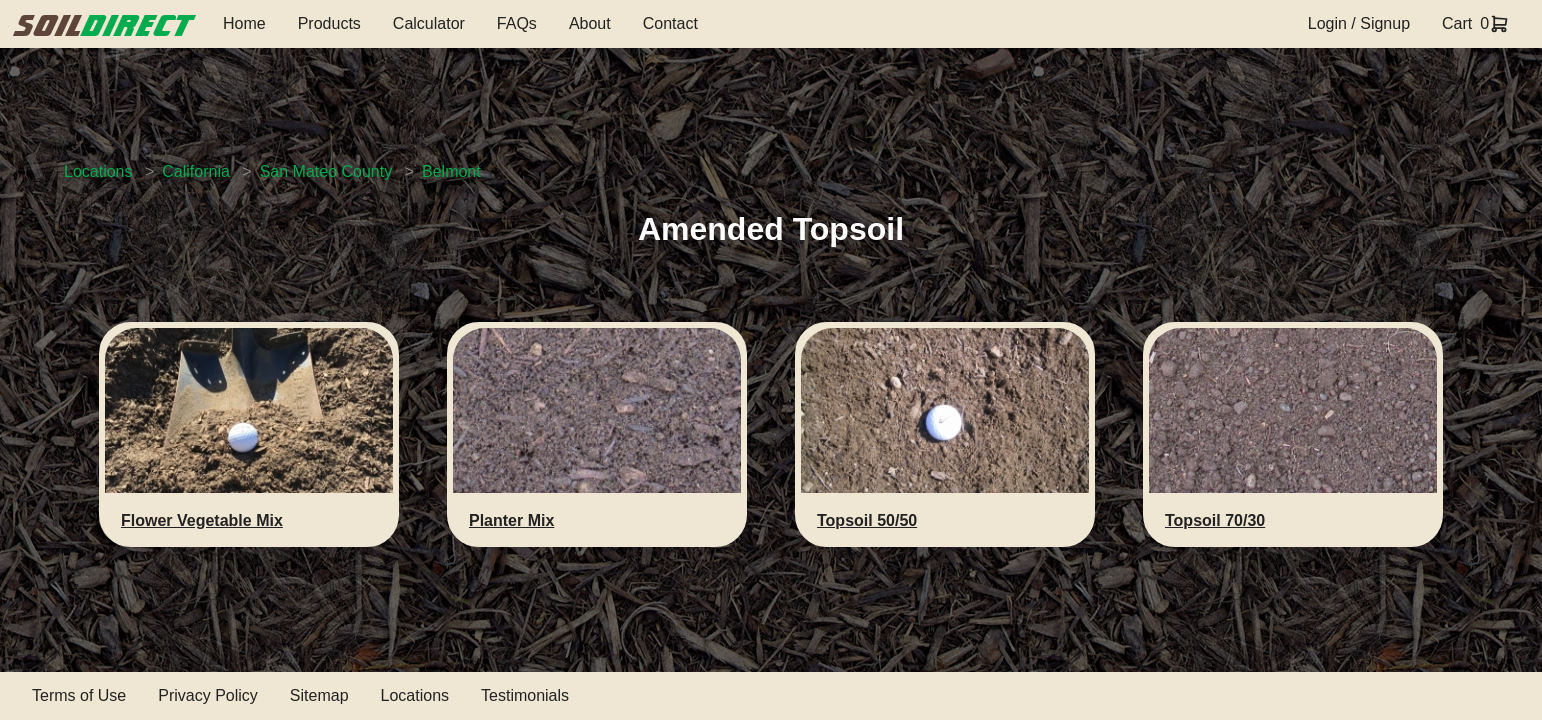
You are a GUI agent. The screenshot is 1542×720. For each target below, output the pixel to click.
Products (329, 23)
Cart (1457, 23)
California (196, 171)
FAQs (517, 23)
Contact (670, 23)
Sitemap (319, 695)
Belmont (451, 171)
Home (244, 23)
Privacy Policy (208, 695)
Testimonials (525, 695)
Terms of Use (79, 695)
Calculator (429, 23)
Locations (98, 171)
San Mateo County (326, 171)
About (590, 23)
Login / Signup (1359, 23)
